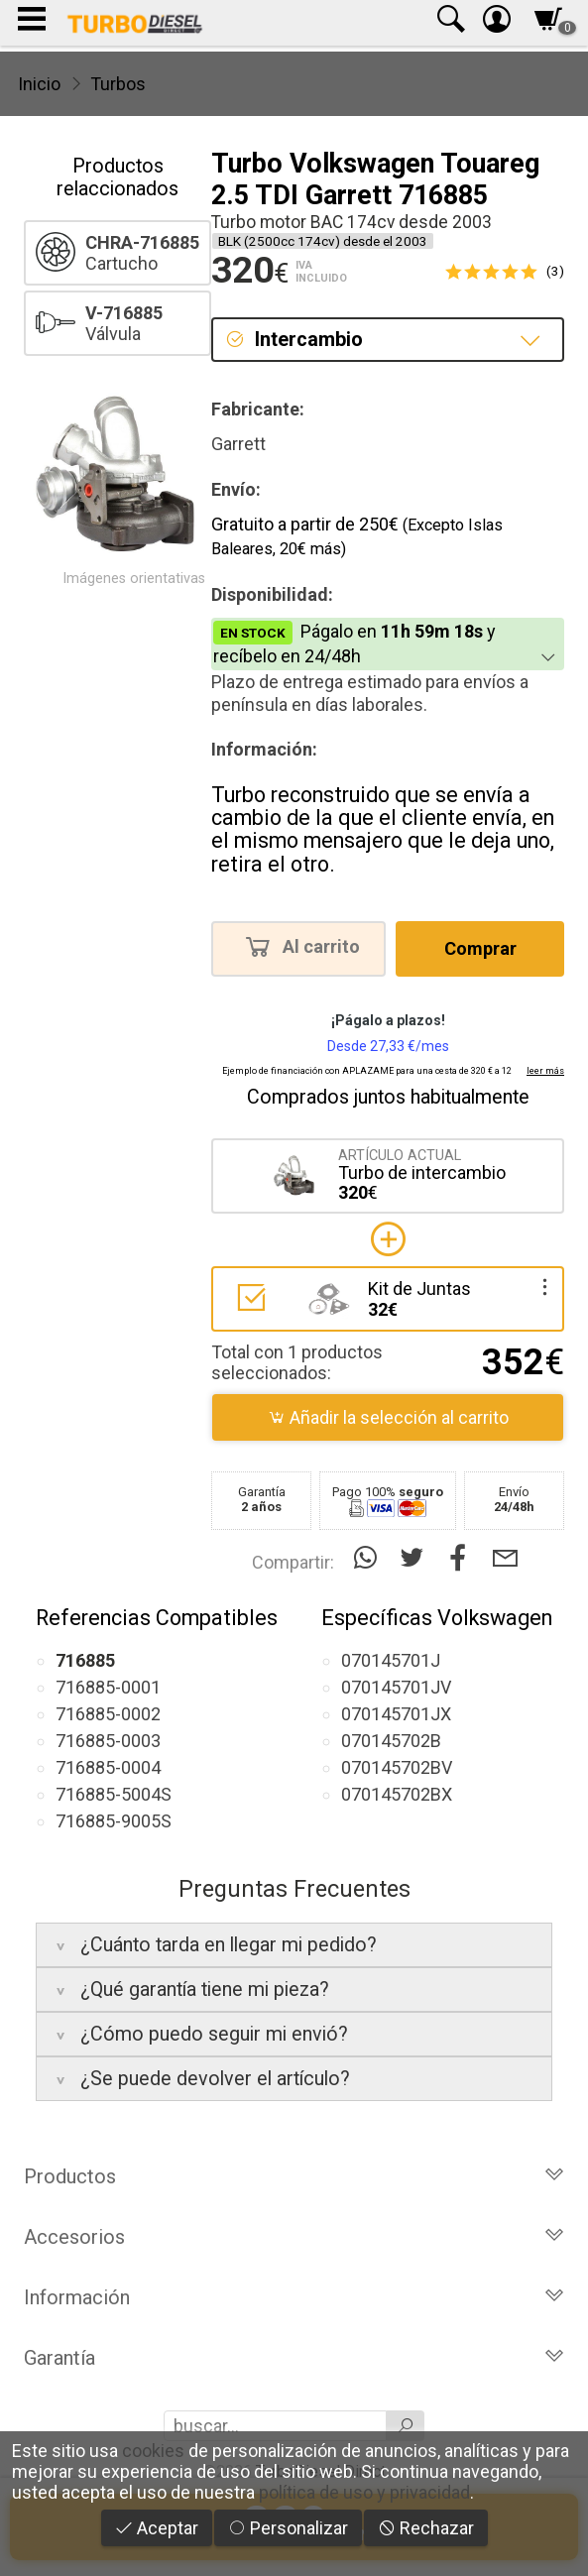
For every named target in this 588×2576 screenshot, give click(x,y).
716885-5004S (114, 1794)
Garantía (294, 2358)
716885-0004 (108, 1767)
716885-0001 (108, 1687)
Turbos (118, 83)
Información (294, 2297)
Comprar (480, 948)
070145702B (391, 1740)
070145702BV (396, 1767)
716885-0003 (108, 1740)
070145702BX (396, 1794)
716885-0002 (108, 1713)
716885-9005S (114, 1821)
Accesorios (294, 2237)
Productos (294, 2176)
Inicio (39, 83)
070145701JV (396, 1687)
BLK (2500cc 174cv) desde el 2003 (322, 241)
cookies (153, 2450)
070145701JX (396, 1713)
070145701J (390, 1660)
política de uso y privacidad (364, 2492)
